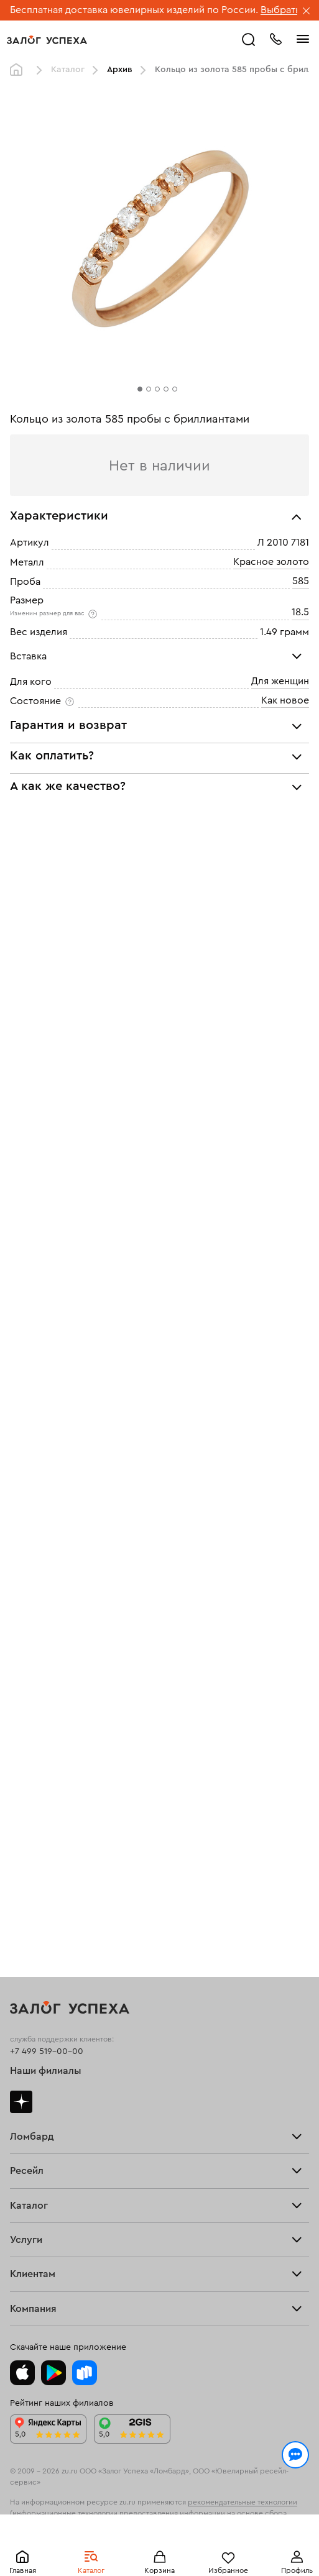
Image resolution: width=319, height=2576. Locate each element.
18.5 (300, 612)
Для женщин (280, 681)
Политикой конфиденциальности (226, 2504)
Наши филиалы (45, 2071)
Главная (19, 70)
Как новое (285, 700)
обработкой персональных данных (100, 2515)
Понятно (159, 2546)
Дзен (21, 2102)
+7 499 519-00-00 (46, 2051)
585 (300, 581)
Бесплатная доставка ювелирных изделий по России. (134, 10)
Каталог (68, 69)
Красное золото (271, 562)
